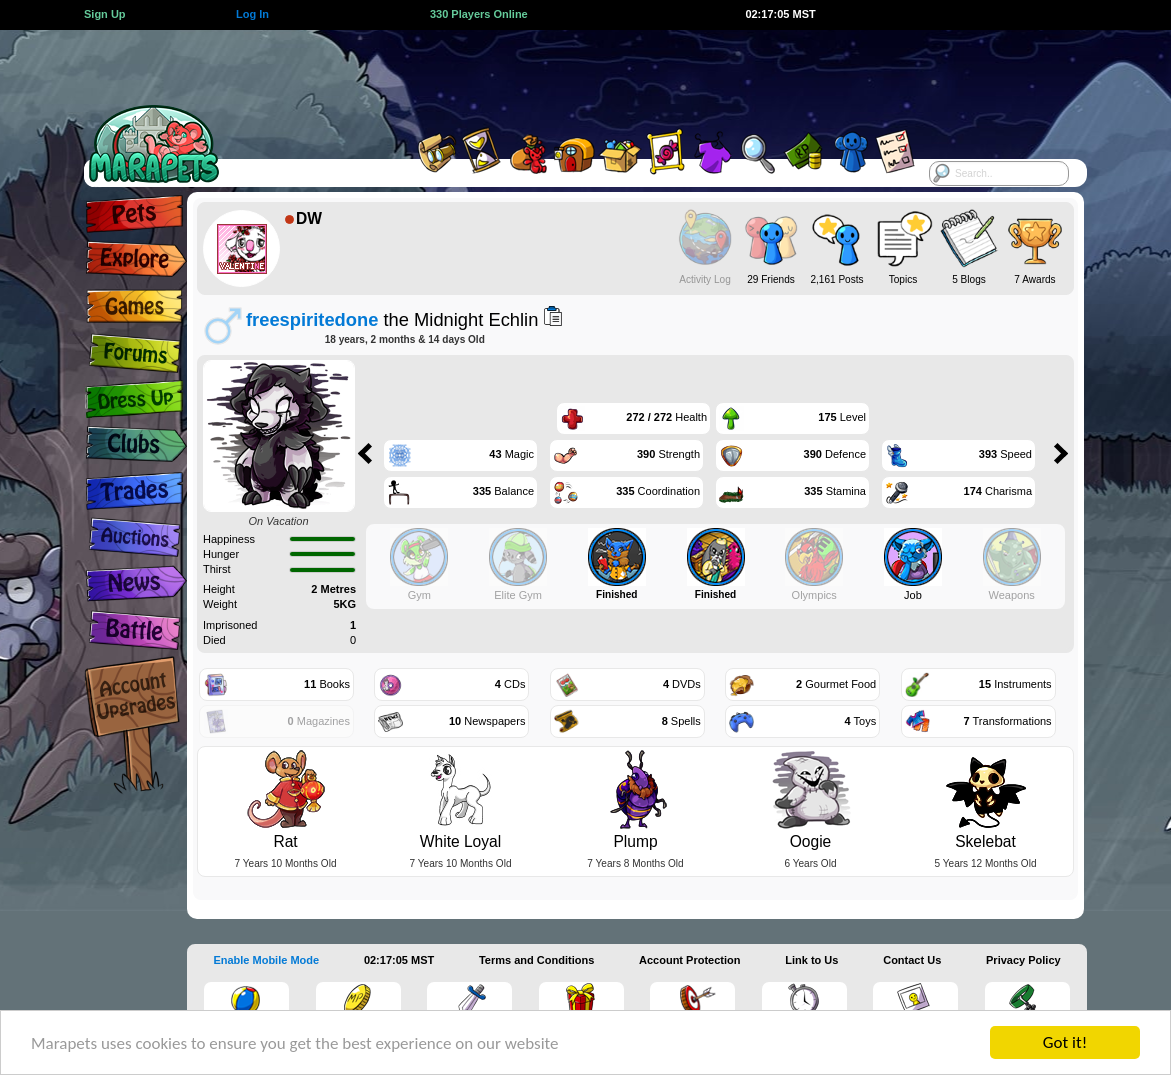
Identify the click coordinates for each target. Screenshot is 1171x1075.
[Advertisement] (568, 75)
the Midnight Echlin (392, 319)
